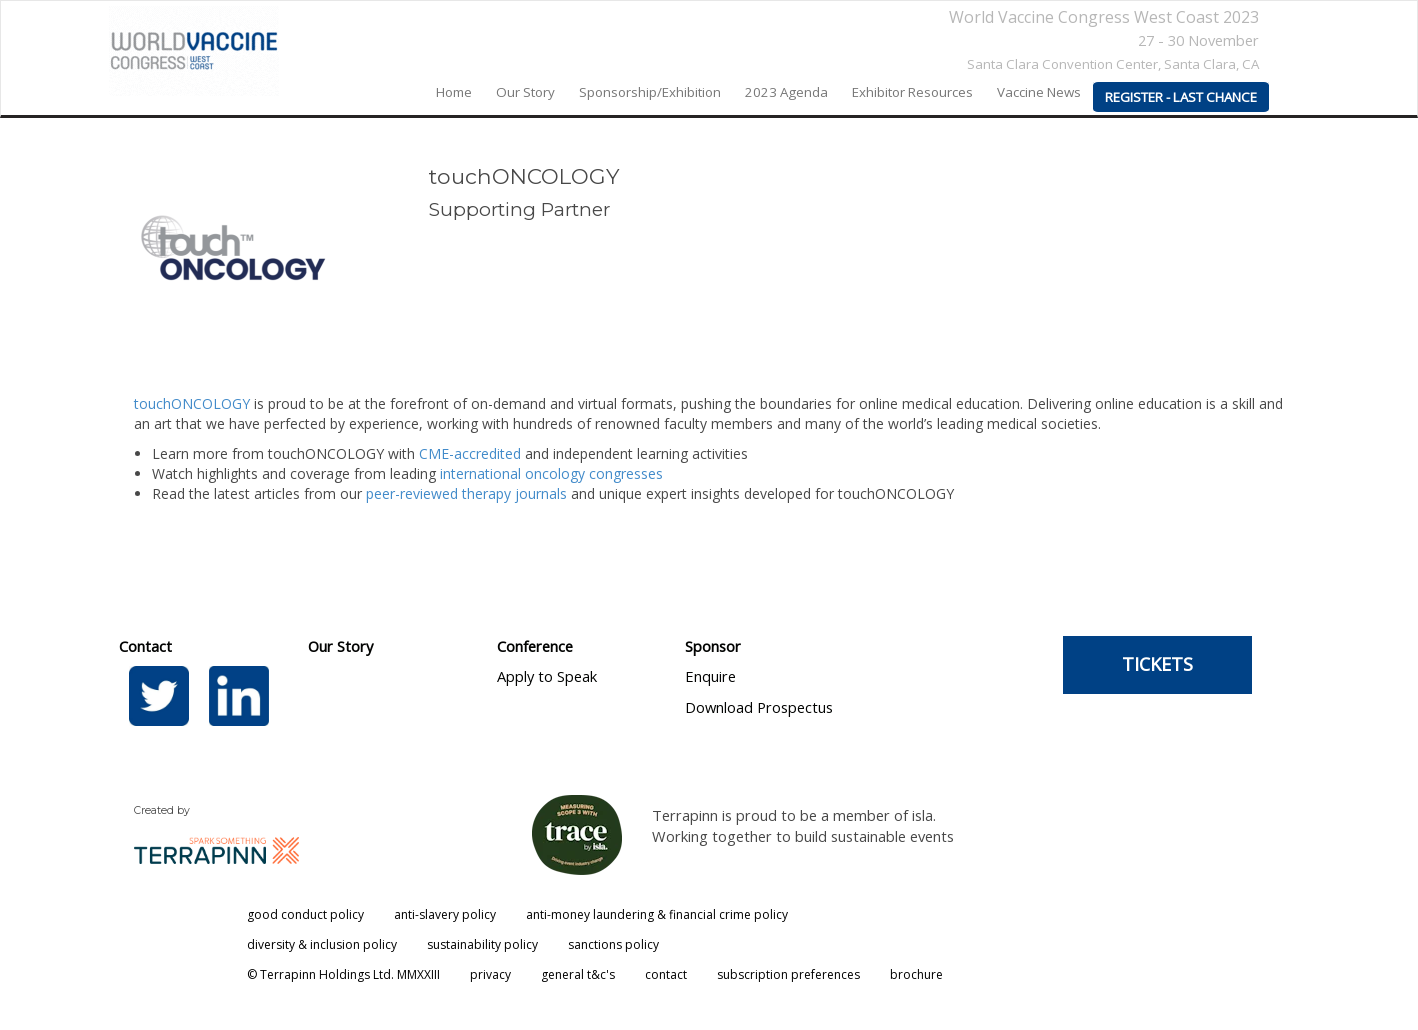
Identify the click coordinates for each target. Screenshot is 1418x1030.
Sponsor (713, 646)
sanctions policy (613, 944)
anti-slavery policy (445, 914)
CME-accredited (470, 453)
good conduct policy (305, 914)
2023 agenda (786, 92)
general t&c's (578, 974)
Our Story (340, 646)
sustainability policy (482, 944)
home (454, 92)
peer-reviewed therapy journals (466, 493)
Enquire (710, 676)
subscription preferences (788, 974)
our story (525, 92)
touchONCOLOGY (192, 403)
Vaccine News (1039, 92)
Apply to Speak (547, 676)
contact (666, 974)
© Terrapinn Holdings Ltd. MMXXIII (343, 974)
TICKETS (1157, 664)
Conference (535, 646)
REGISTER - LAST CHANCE (1181, 97)
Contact (145, 646)
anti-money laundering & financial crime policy (657, 914)
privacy (490, 974)
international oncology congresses (551, 473)
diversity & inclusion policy (322, 944)
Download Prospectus (759, 707)
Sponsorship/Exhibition (650, 92)
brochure (916, 974)
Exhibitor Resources (912, 92)
